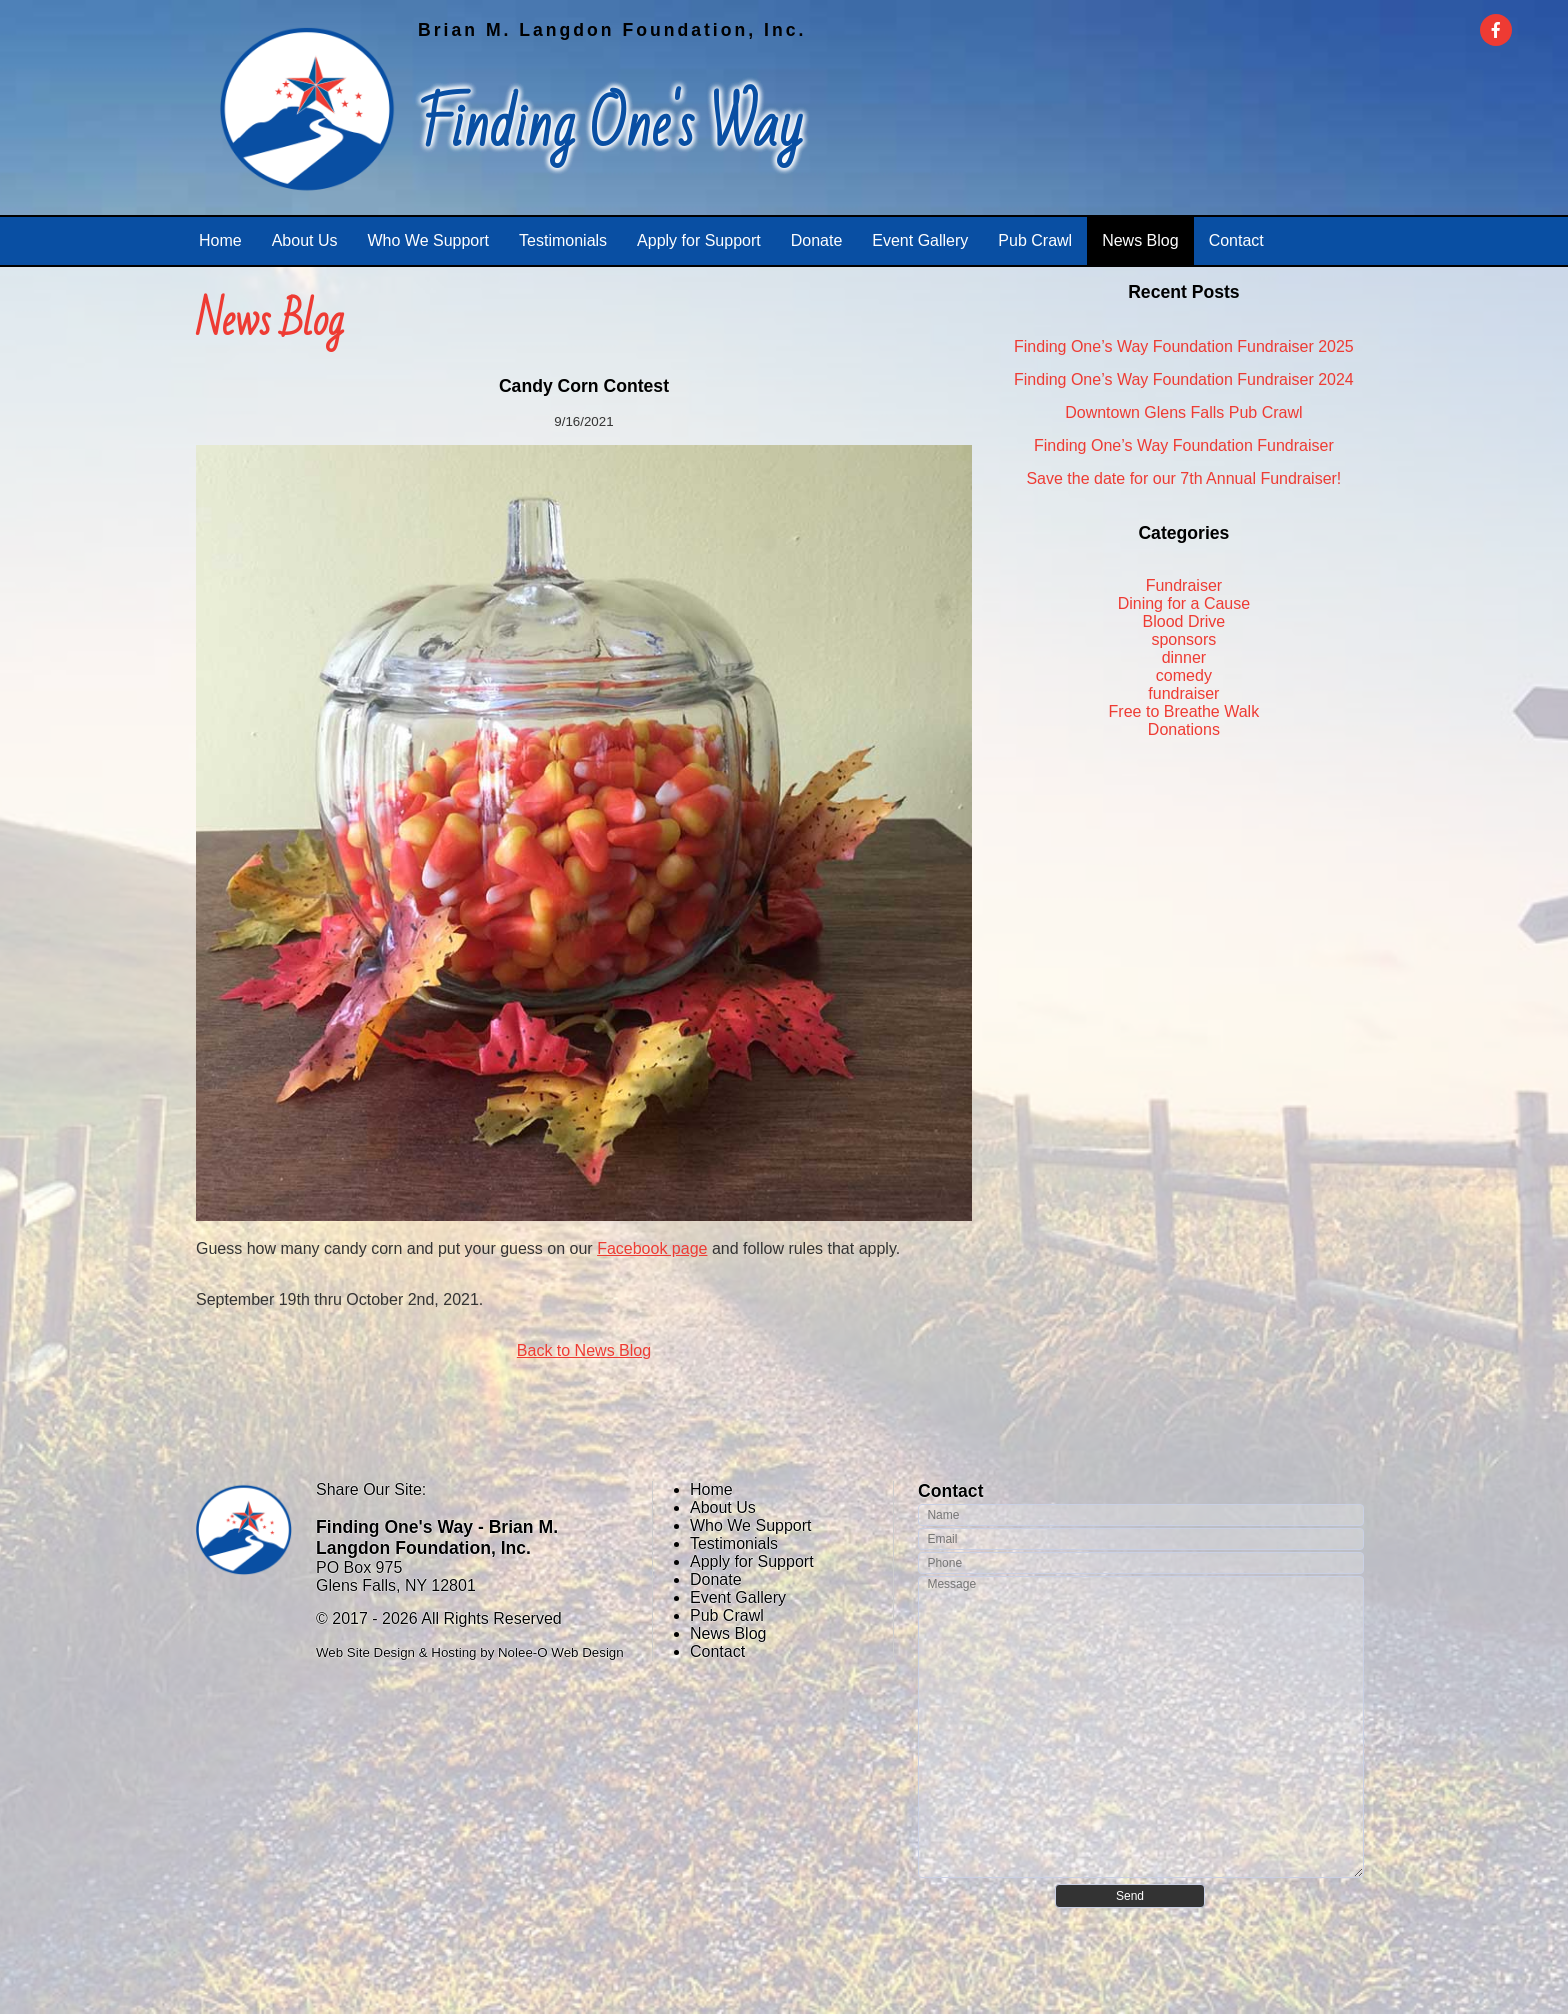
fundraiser (1183, 693)
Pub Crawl (727, 1615)
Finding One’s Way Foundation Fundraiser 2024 (1184, 379)
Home (711, 1489)
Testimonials (734, 1543)
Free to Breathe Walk (1184, 711)
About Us (723, 1507)
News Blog (728, 1633)
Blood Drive (1184, 621)
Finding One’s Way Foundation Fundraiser (1184, 445)
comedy (1184, 675)
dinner (1184, 657)
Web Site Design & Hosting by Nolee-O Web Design (470, 1652)
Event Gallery (738, 1597)
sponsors (1183, 639)
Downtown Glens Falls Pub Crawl (1183, 412)
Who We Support (751, 1525)
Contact (717, 1651)
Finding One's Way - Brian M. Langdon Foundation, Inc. (437, 1537)
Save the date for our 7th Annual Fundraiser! (1183, 478)
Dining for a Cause (1184, 603)
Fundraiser (1184, 585)
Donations (1184, 729)
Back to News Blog (584, 1350)
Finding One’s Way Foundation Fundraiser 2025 (1184, 346)
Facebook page (652, 1248)
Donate (716, 1579)
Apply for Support (752, 1561)
